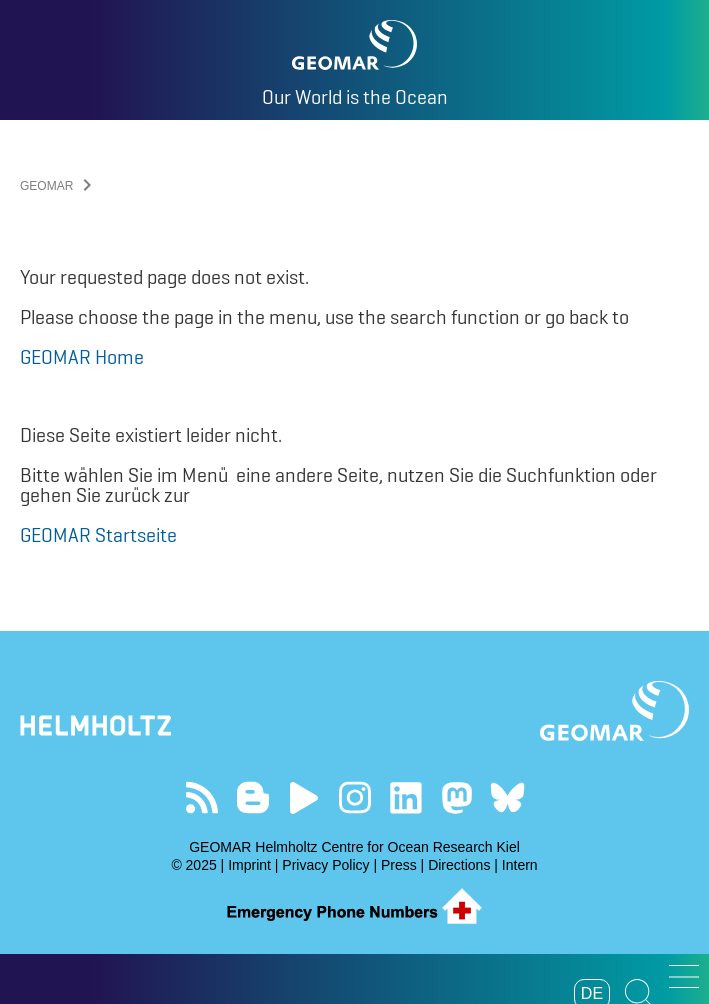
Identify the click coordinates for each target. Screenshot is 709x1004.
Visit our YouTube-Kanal (303, 797)
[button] (684, 976)
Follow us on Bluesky (507, 797)
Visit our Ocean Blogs (252, 797)
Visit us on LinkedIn (405, 797)
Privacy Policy (325, 865)
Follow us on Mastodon (456, 797)
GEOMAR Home (82, 357)
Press (399, 865)
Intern (520, 865)
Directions (459, 865)
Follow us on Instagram (354, 797)
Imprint (249, 865)
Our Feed (201, 797)
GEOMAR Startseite (98, 535)
